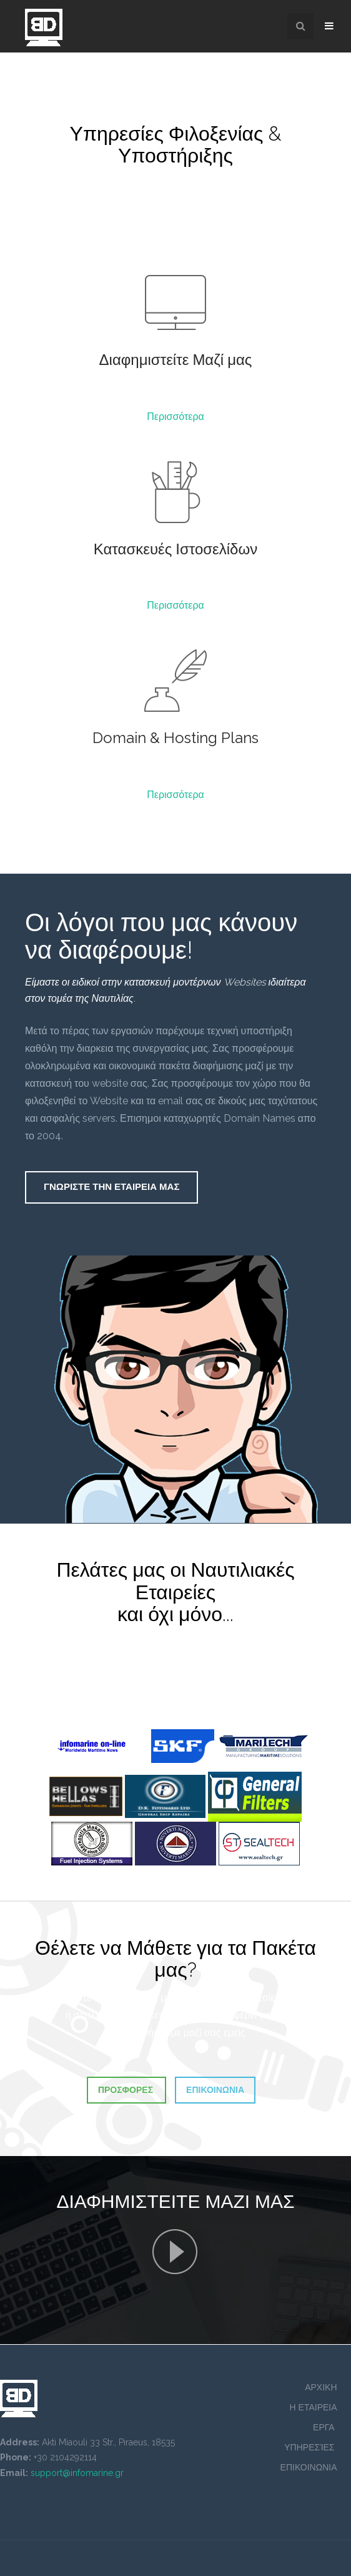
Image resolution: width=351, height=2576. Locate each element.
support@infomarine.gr (77, 2473)
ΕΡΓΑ (325, 2427)
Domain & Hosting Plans (175, 738)
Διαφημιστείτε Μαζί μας (175, 360)
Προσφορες (126, 2090)
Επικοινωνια (215, 2090)
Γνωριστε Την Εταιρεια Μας (111, 1186)
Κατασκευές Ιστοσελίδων (175, 549)
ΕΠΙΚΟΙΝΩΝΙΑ (308, 2467)
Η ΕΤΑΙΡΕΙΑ (313, 2407)
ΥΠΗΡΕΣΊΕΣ (310, 2447)
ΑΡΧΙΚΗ (321, 2387)
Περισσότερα (175, 416)
